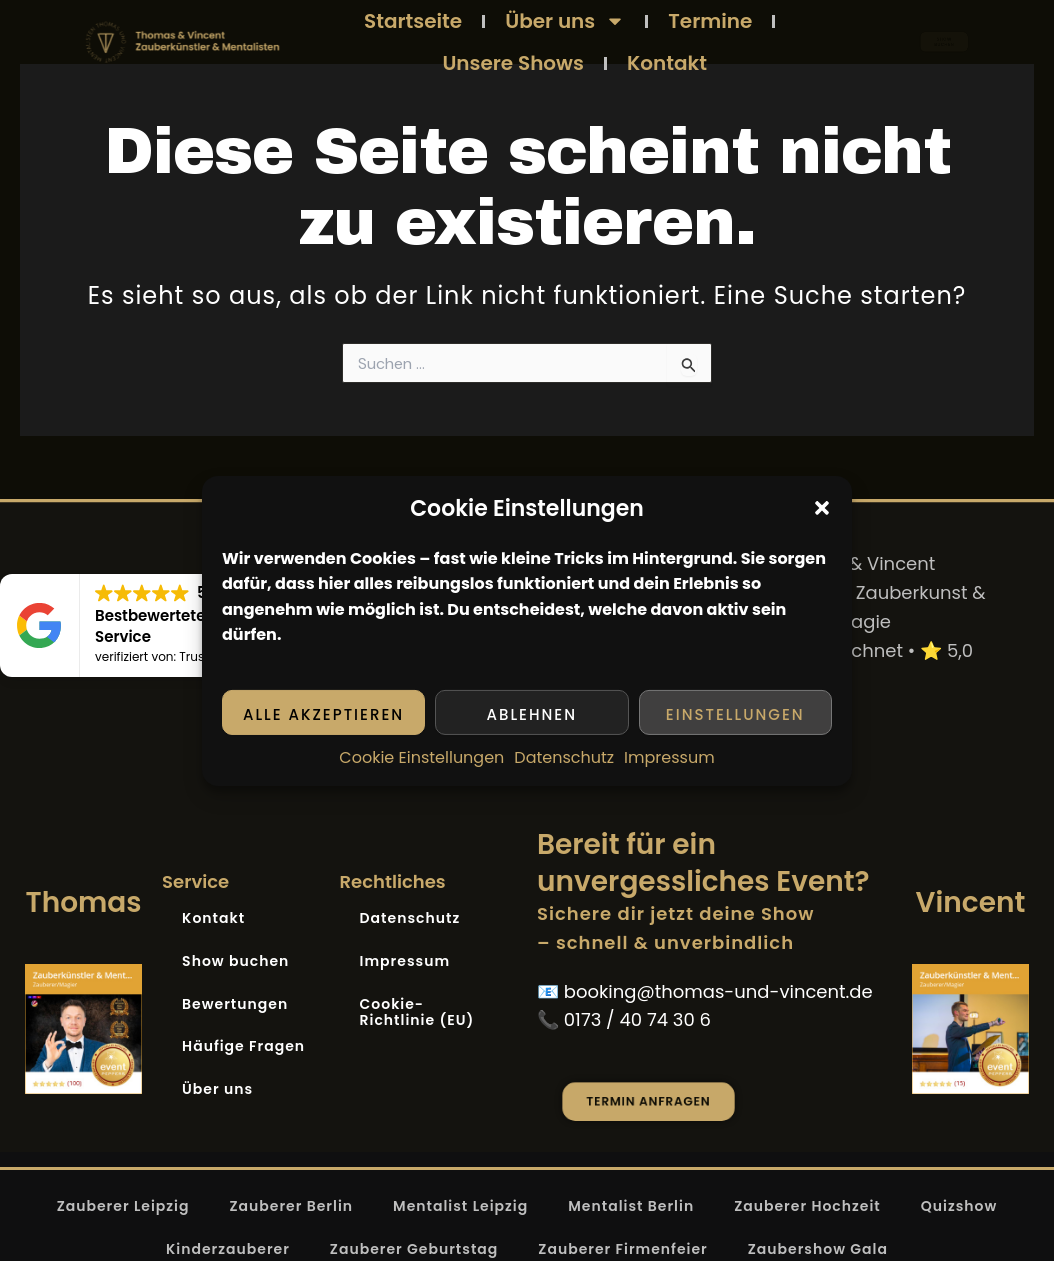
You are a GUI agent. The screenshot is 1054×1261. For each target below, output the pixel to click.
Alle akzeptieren (323, 714)
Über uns (565, 21)
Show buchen (235, 961)
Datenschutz (564, 757)
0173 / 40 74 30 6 (637, 1019)
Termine (710, 21)
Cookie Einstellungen (421, 757)
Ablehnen (532, 714)
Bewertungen (235, 1004)
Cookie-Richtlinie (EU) (417, 1012)
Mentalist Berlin (631, 1206)
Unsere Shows (513, 63)
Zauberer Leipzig (123, 1206)
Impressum (669, 757)
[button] (822, 508)
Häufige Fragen (243, 1046)
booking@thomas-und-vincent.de (718, 991)
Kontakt (667, 63)
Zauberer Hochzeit (807, 1206)
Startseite (413, 21)
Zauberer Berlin (291, 1206)
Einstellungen (735, 714)
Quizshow (959, 1206)
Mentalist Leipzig (460, 1206)
